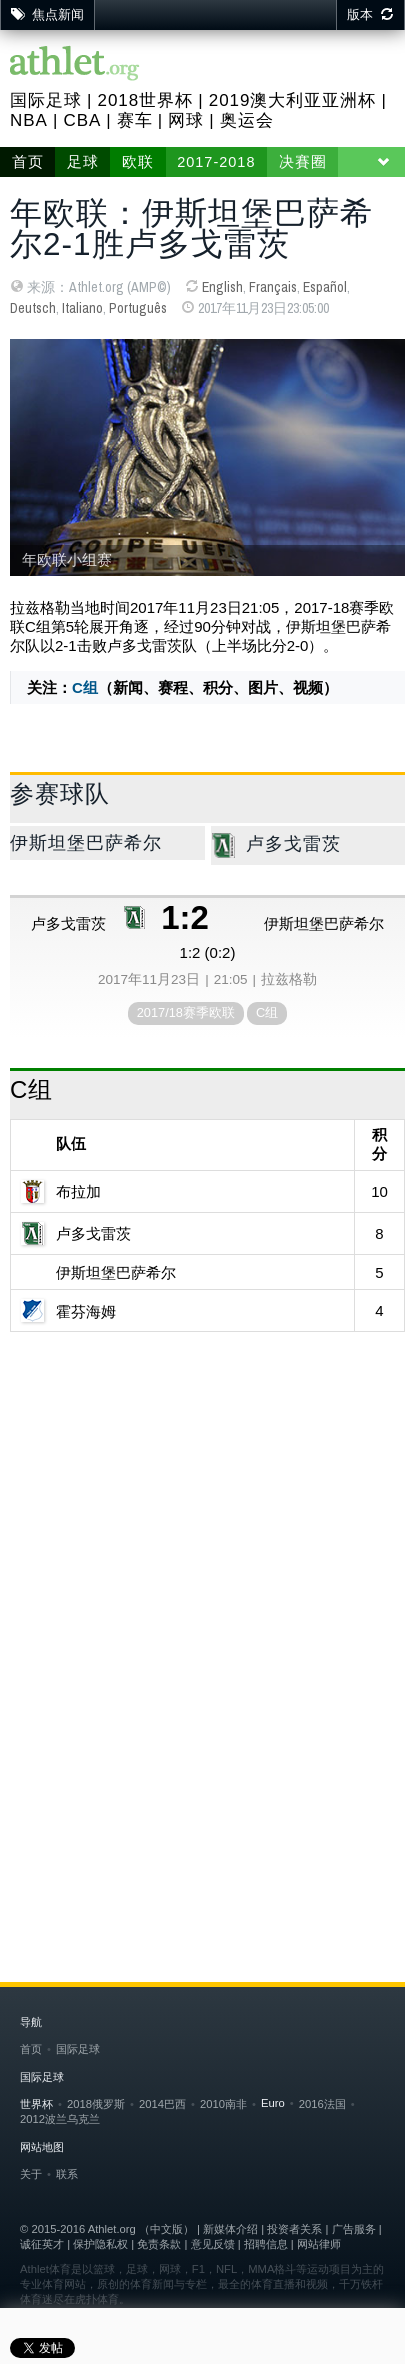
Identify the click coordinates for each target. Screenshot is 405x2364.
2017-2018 (216, 162)
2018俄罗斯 (96, 2104)
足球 (83, 162)
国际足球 (46, 100)
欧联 (138, 162)
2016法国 (322, 2104)
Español (325, 287)
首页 (28, 162)
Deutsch (33, 308)
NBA (29, 120)
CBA (82, 120)
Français (273, 287)
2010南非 (223, 2104)
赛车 (135, 120)
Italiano (82, 308)
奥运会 (247, 120)
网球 (186, 120)
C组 (85, 687)
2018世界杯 (145, 100)
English (222, 287)
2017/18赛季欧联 (186, 1012)
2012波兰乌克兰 (60, 2119)
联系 (67, 2174)
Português (138, 308)
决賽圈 (303, 162)
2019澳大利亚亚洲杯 (293, 100)
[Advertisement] (202, 1554)
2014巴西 (162, 2104)
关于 (31, 2174)
